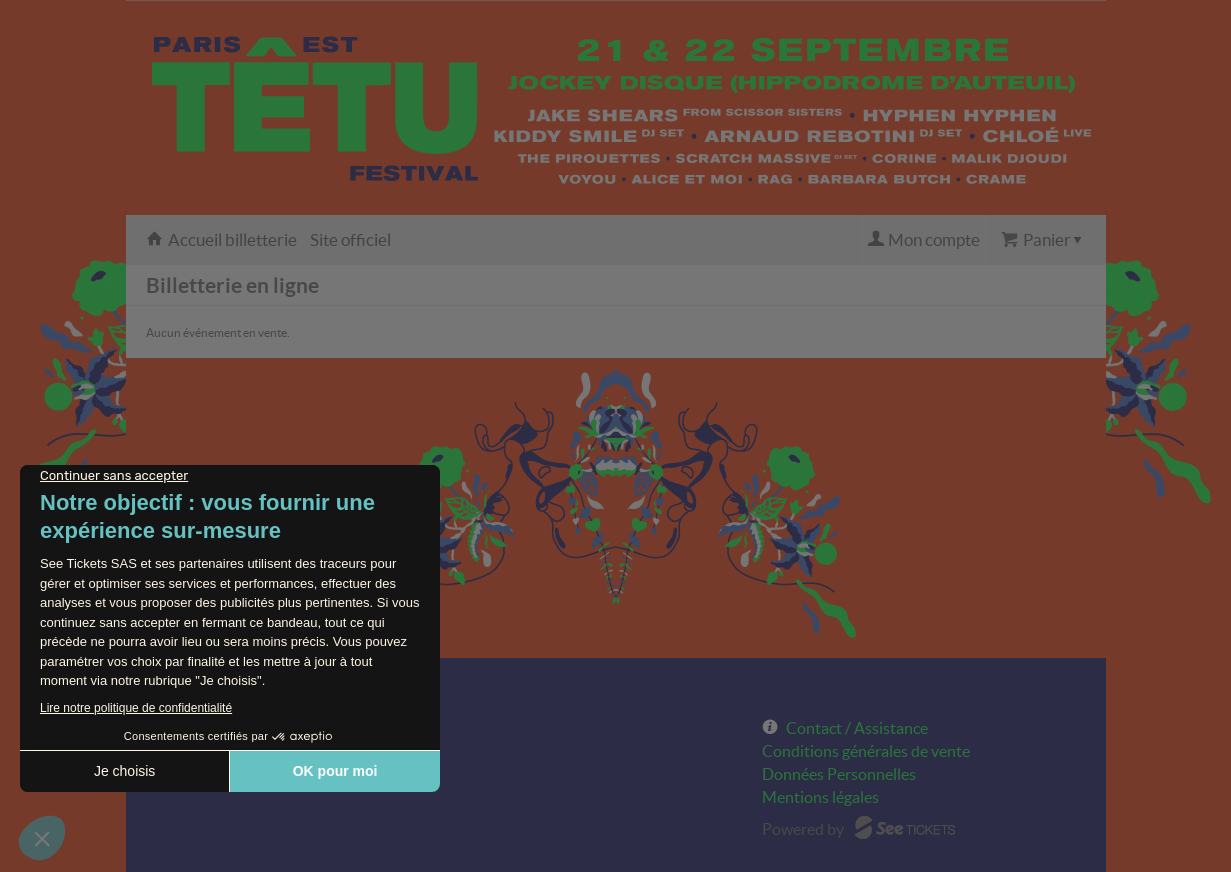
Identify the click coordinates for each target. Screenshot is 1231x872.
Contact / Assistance (857, 728)
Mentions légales (820, 797)
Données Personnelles (839, 774)
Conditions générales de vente (866, 751)
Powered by (803, 829)
